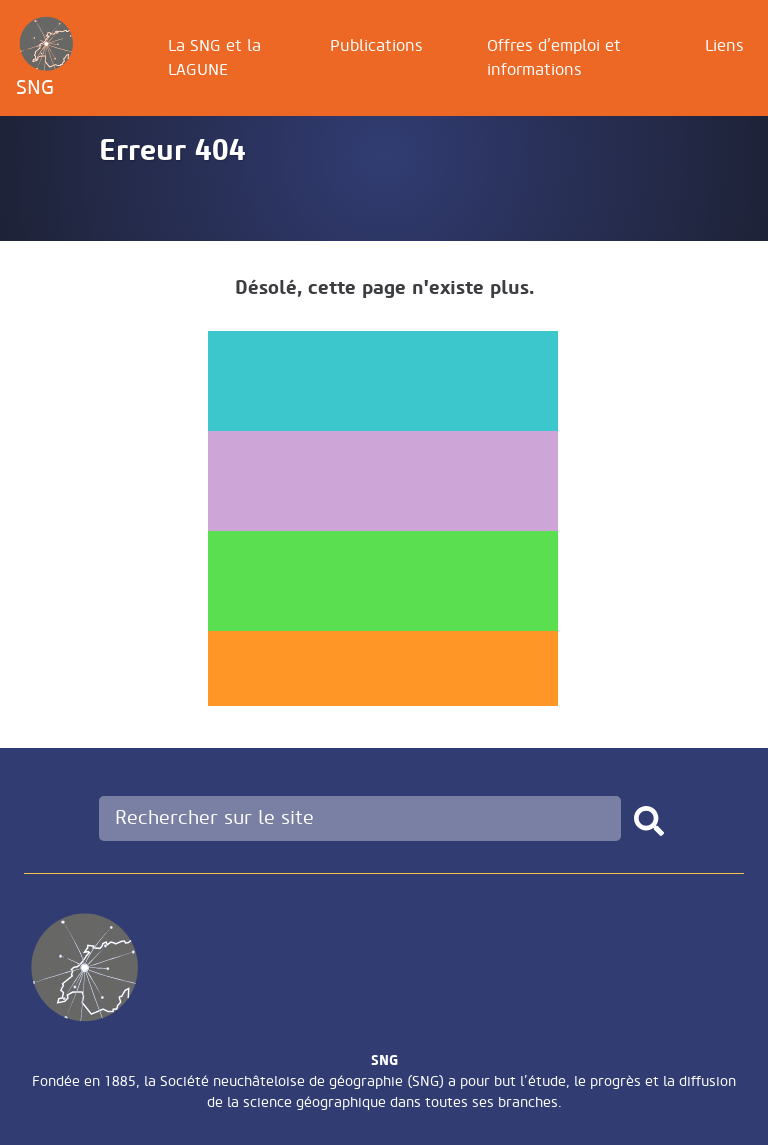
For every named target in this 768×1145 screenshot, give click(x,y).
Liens (724, 46)
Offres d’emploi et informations (554, 58)
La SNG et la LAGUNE (214, 58)
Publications (376, 46)
